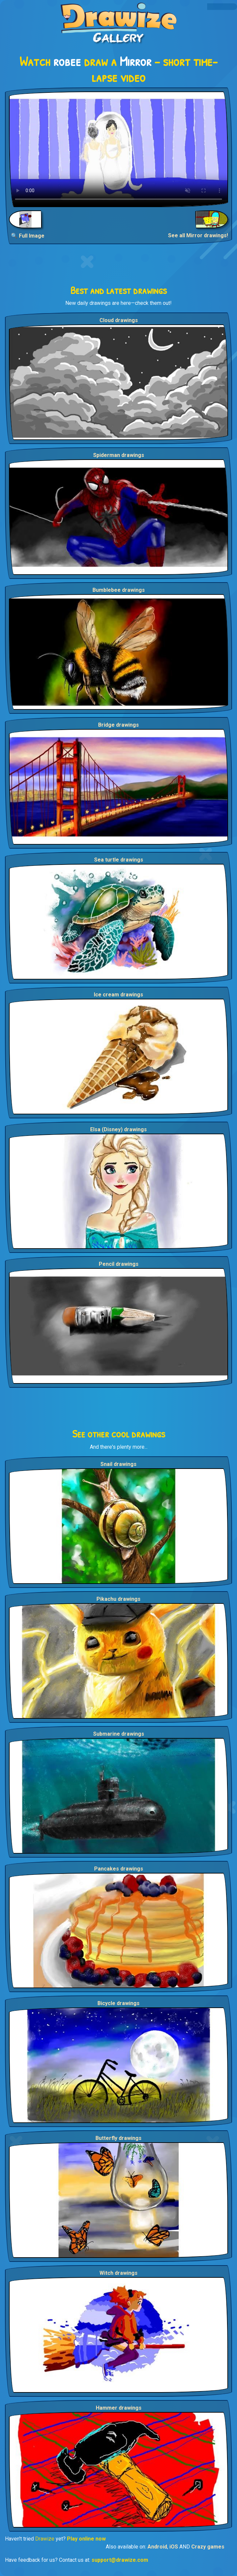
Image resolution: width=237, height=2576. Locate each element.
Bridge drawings (118, 725)
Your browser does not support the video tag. (118, 149)
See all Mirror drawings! (198, 235)
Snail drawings (118, 1464)
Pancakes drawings (118, 1869)
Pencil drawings (119, 1264)
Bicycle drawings (118, 2003)
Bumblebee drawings (118, 590)
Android (157, 2547)
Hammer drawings (119, 2408)
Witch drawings (118, 2273)
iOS (173, 2547)
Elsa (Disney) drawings (118, 1129)
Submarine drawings (118, 1734)
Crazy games (207, 2547)
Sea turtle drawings (118, 860)
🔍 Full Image (27, 236)
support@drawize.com (119, 2560)
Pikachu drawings (118, 1599)
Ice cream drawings (118, 994)
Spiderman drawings (118, 455)
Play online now (86, 2539)
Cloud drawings (118, 320)
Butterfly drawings (118, 2138)
